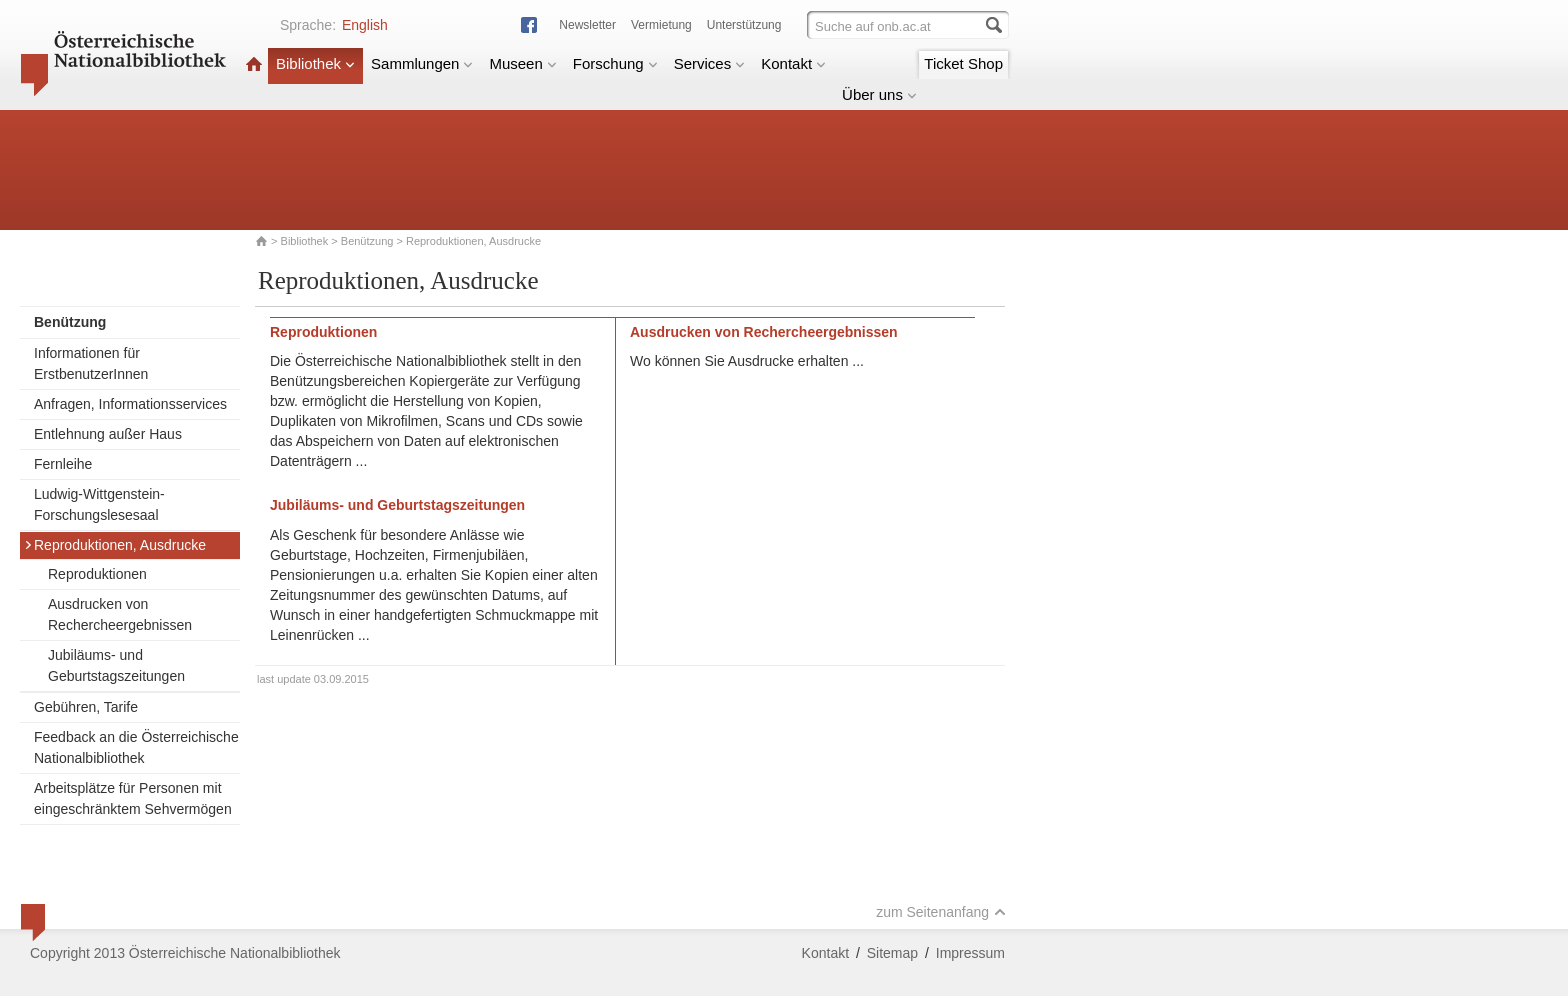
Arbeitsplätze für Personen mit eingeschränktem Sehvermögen (133, 798)
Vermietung (661, 25)
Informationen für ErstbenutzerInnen (91, 363)
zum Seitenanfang (941, 912)
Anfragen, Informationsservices (130, 404)
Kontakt (793, 63)
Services (710, 63)
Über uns (879, 94)
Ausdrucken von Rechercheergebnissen (120, 614)
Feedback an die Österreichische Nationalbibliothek (136, 747)
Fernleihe (63, 464)
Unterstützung (744, 25)
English (365, 25)
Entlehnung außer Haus (108, 434)
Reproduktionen (97, 574)
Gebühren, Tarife (86, 707)
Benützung (367, 241)
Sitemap (892, 953)
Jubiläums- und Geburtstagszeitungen (116, 665)
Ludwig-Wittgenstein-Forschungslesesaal (99, 504)
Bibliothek (315, 63)
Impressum (970, 953)
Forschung (615, 63)
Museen (522, 63)
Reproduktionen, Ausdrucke (115, 545)
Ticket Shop (963, 63)
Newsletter (587, 25)
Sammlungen (422, 63)
